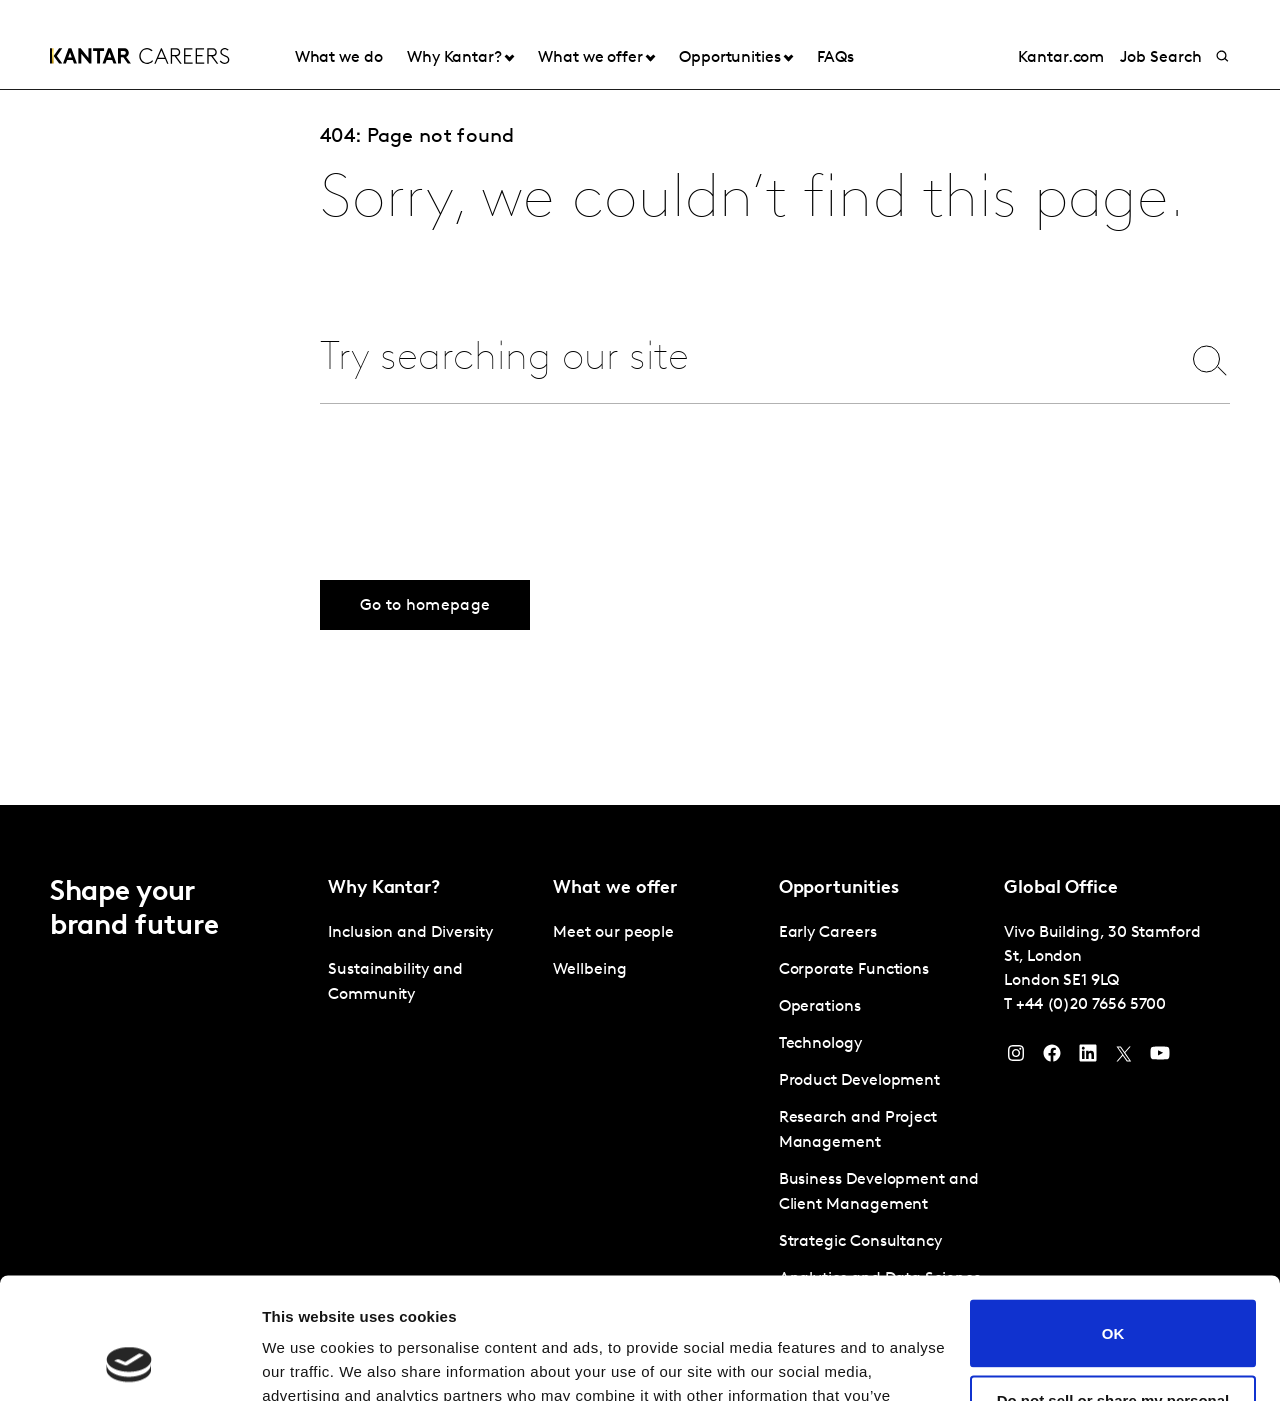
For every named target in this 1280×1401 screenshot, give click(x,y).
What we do (339, 58)
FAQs (835, 58)
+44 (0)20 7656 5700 (1091, 1005)
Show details (308, 1361)
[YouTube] (1160, 1058)
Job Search (1160, 58)
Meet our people (613, 933)
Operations (820, 1007)
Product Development (859, 1081)
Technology (820, 1044)
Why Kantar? (454, 58)
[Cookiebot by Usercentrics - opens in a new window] (129, 1362)
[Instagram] (1016, 1058)
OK (1113, 1219)
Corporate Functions (854, 970)
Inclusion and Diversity (410, 933)
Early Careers (828, 933)
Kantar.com (1061, 58)
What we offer (590, 58)
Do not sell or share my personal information (1113, 1295)
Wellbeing (589, 970)
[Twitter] (1124, 1058)
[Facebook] (1052, 1058)
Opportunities (730, 58)
